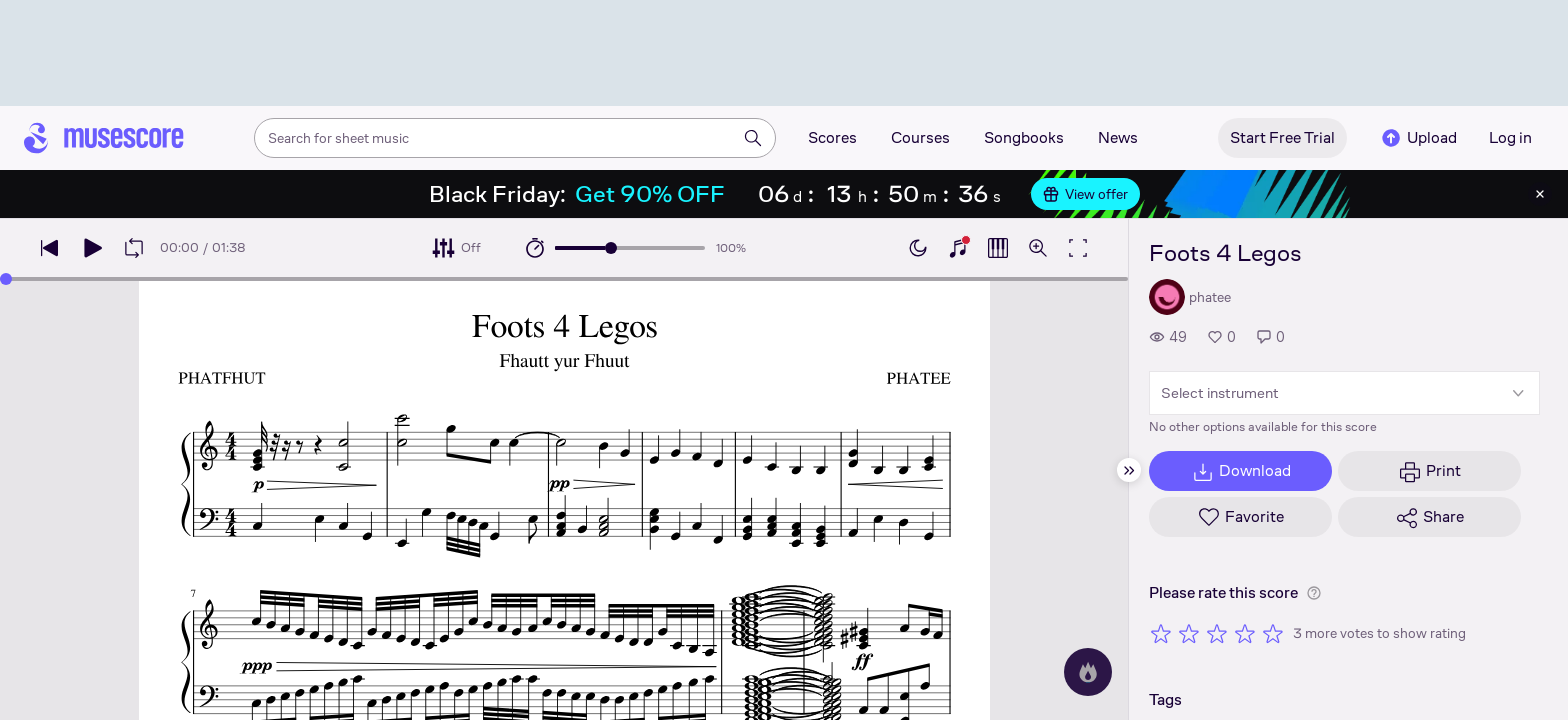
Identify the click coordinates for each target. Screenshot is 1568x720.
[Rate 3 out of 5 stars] (1217, 633)
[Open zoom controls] (1038, 248)
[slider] (611, 248)
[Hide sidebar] (1129, 470)
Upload (1418, 138)
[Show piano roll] (998, 248)
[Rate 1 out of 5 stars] (1161, 633)
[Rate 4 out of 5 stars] (1245, 633)
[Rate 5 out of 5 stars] (1273, 633)
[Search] (753, 138)
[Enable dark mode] (918, 248)
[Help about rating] (1314, 593)
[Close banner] (1540, 194)
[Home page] (104, 138)
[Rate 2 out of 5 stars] (1189, 633)
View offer (1085, 194)
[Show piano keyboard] (958, 248)
